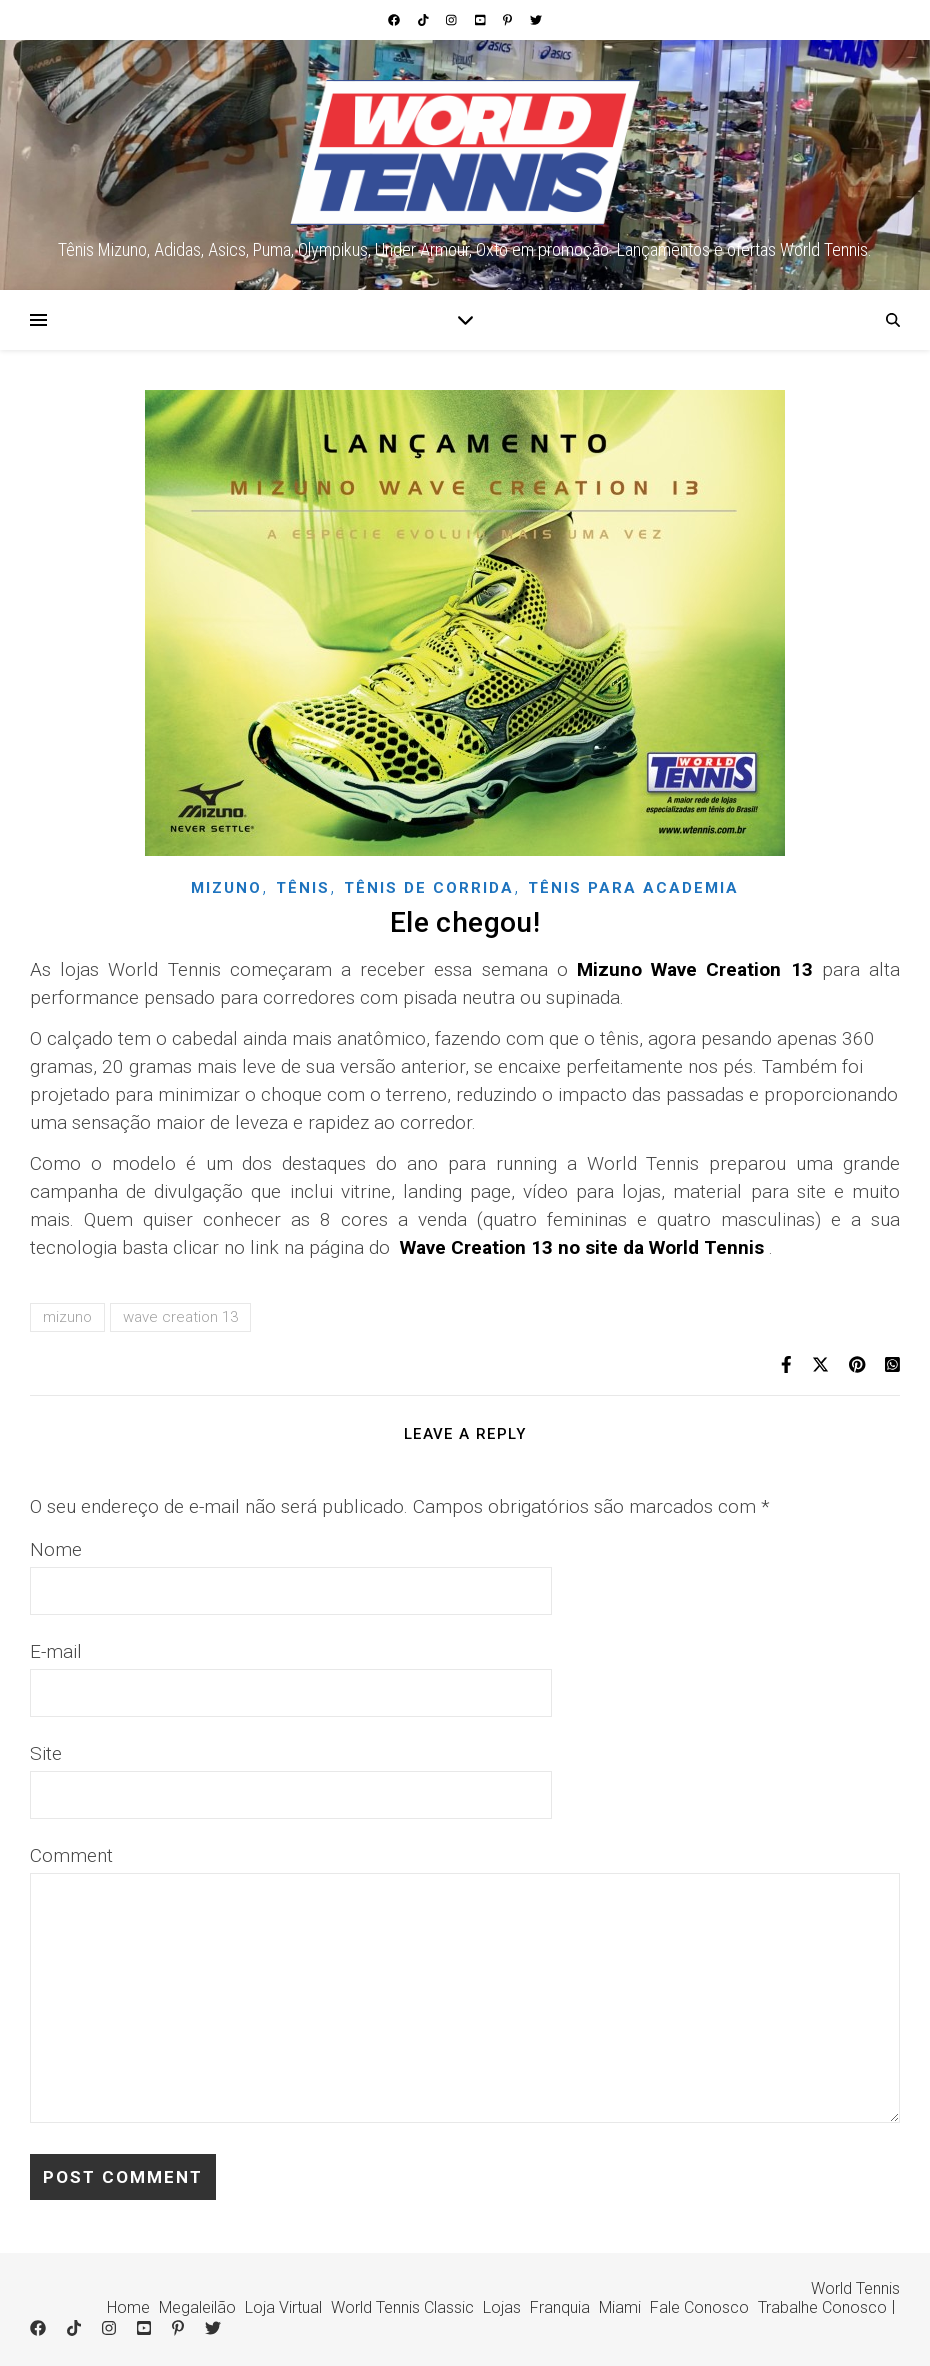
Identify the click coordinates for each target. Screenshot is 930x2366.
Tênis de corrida (429, 888)
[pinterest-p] (509, 20)
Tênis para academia (633, 888)
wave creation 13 (180, 1317)
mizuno (67, 1317)
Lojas (502, 2307)
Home (128, 2307)
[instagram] (453, 20)
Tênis (303, 888)
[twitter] (536, 20)
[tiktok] (425, 20)
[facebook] (395, 20)
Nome (56, 1549)
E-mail (56, 1651)
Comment (71, 1855)
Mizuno (226, 888)
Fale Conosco (699, 2307)
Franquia (560, 2307)
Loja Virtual (283, 2307)
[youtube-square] (482, 20)
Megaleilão (197, 2307)
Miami (620, 2307)
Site (46, 1753)
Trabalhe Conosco (822, 2307)
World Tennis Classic (402, 2307)
